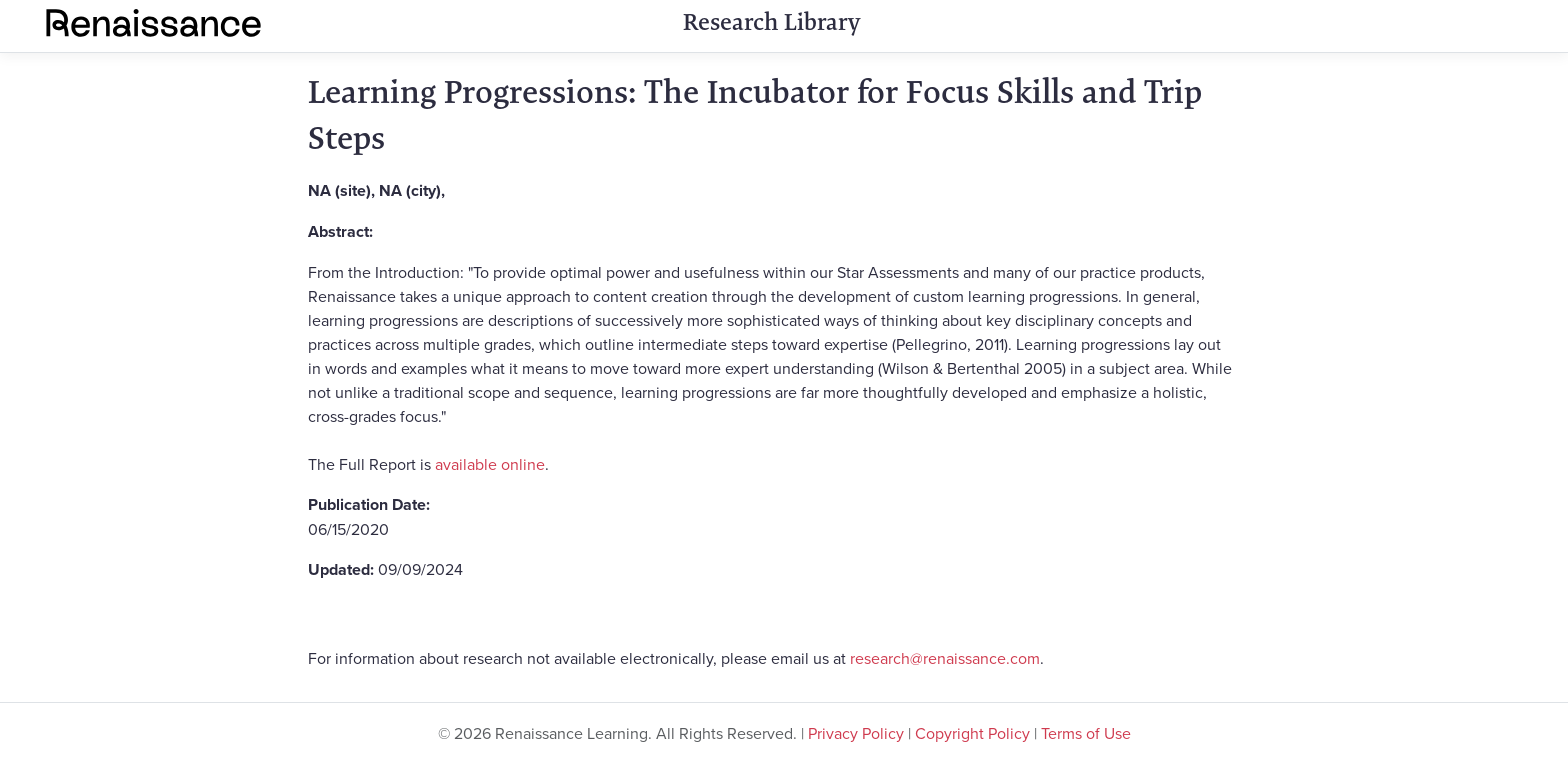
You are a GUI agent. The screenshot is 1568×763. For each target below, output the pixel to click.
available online (490, 464)
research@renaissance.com (945, 658)
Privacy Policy (856, 733)
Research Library (771, 22)
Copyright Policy (972, 733)
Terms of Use (1086, 733)
